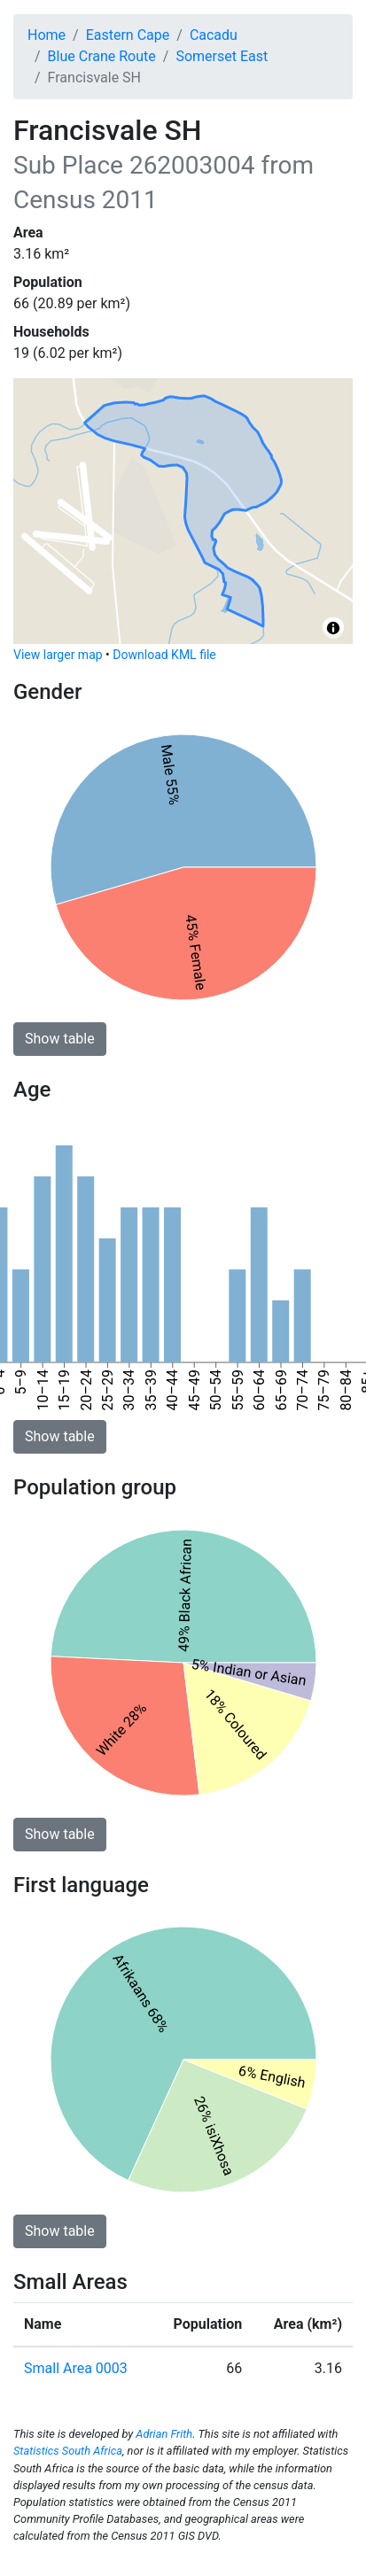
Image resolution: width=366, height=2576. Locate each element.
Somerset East (221, 56)
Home (46, 35)
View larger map (58, 655)
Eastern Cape (128, 35)
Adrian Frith (164, 2433)
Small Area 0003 (76, 2368)
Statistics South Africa (67, 2450)
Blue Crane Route (102, 56)
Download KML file (164, 655)
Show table (60, 1038)
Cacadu (214, 35)
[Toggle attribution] (333, 628)
